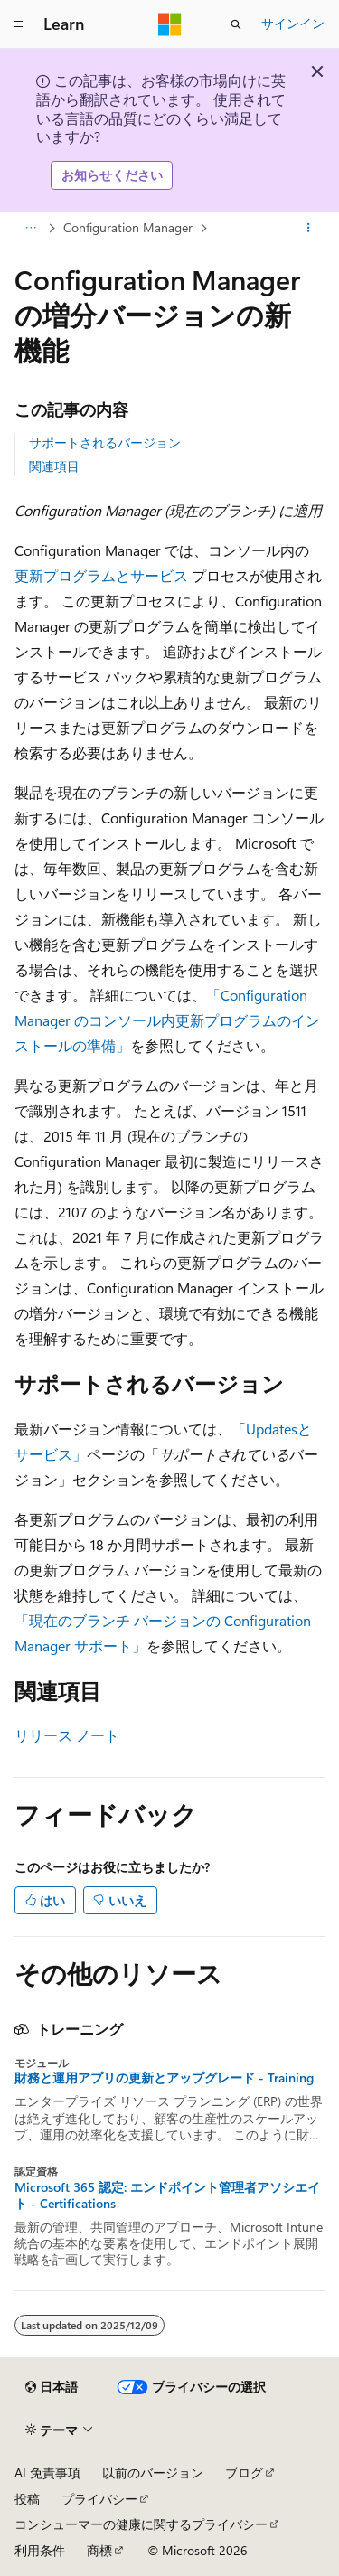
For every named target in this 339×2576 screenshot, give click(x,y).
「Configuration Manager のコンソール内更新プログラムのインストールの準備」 (167, 1020)
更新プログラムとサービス (101, 575)
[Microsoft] (170, 24)
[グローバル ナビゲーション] (18, 24)
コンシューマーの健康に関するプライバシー (141, 2524)
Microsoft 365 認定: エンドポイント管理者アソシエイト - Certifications (167, 2195)
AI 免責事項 (47, 2472)
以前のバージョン (152, 2472)
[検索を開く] (236, 24)
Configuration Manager (128, 227)
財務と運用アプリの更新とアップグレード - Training (164, 2078)
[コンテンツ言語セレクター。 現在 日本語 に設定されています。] (51, 2387)
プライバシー (99, 2498)
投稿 (27, 2498)
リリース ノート (66, 1734)
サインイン (293, 23)
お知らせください (112, 174)
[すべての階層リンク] (30, 227)
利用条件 (39, 2550)
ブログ (244, 2472)
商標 (99, 2550)
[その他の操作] (309, 227)
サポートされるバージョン (105, 442)
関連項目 (54, 466)
